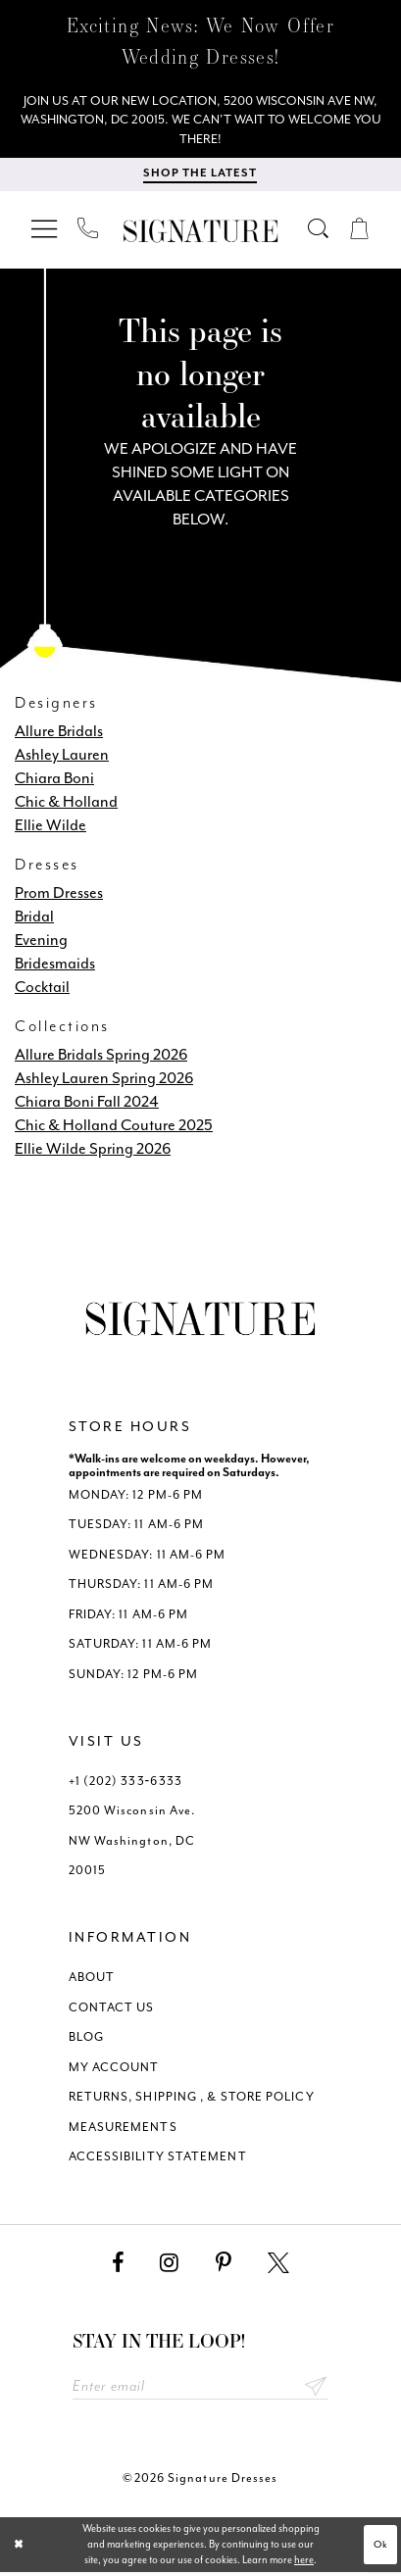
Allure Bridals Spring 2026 (101, 1057)
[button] (45, 232)
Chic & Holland (66, 804)
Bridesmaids (55, 966)
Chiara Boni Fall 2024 (87, 1104)
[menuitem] (45, 232)
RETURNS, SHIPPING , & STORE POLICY (192, 2099)
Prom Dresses (59, 895)
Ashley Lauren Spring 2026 (104, 1080)
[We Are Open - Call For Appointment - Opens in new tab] (200, 122)
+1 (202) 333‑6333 (125, 1784)
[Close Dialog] (18, 2548)
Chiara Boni (54, 780)
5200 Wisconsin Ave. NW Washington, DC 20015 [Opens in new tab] (132, 1843)
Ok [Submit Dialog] (380, 2548)
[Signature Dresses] (200, 235)
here (304, 2563)
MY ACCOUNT (114, 2070)
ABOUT (92, 1980)
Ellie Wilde (50, 827)
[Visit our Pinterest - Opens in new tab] (223, 2266)
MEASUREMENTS (123, 2130)
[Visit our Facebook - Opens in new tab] (118, 2266)
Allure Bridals (59, 733)
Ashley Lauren (62, 757)
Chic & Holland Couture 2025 (114, 1127)
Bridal (34, 919)
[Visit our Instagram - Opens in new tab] (169, 2266)
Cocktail (42, 989)
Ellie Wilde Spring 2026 (93, 1151)
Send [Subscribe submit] (315, 2390)
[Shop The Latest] (200, 178)
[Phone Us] (89, 231)
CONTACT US (112, 2010)
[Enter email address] (201, 2390)
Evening (41, 942)
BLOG (86, 2040)
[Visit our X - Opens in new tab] (278, 2266)
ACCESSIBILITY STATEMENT (158, 2159)
